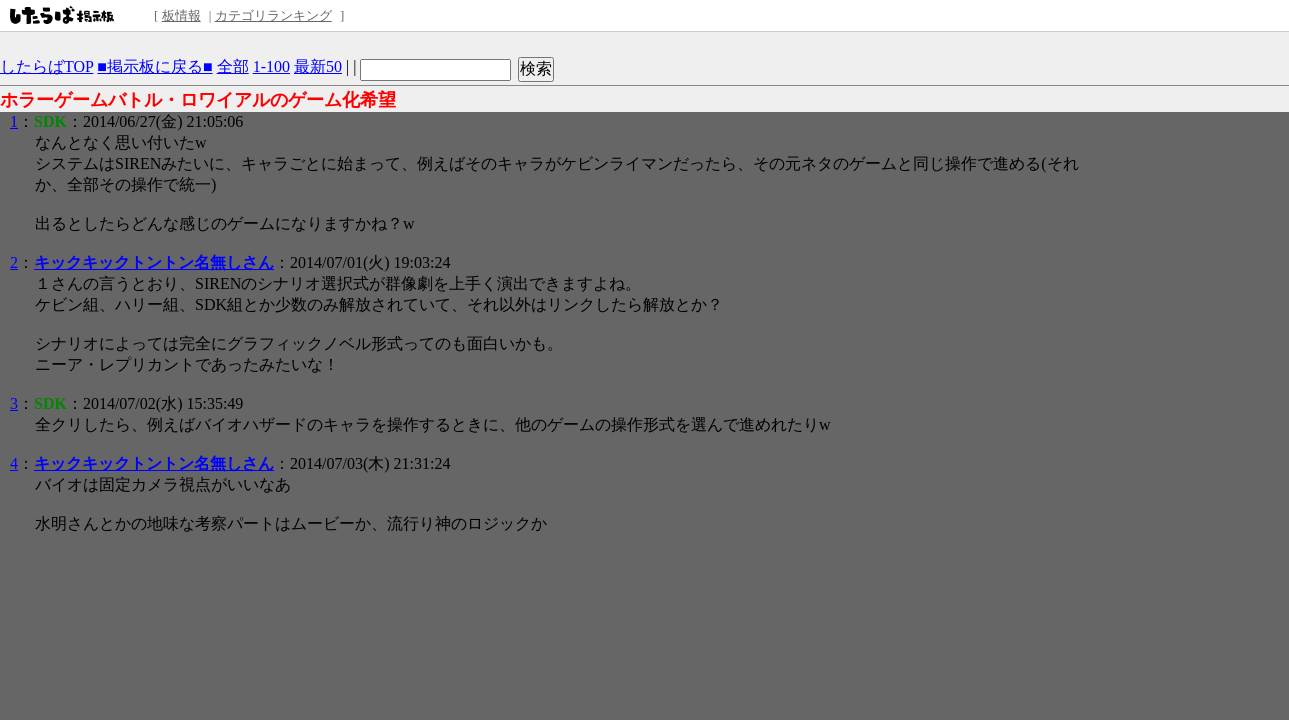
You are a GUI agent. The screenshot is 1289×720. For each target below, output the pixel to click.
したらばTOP (46, 66)
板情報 (181, 15)
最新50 (318, 66)
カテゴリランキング (273, 15)
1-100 (271, 66)
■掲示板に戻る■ (154, 66)
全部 (233, 66)
